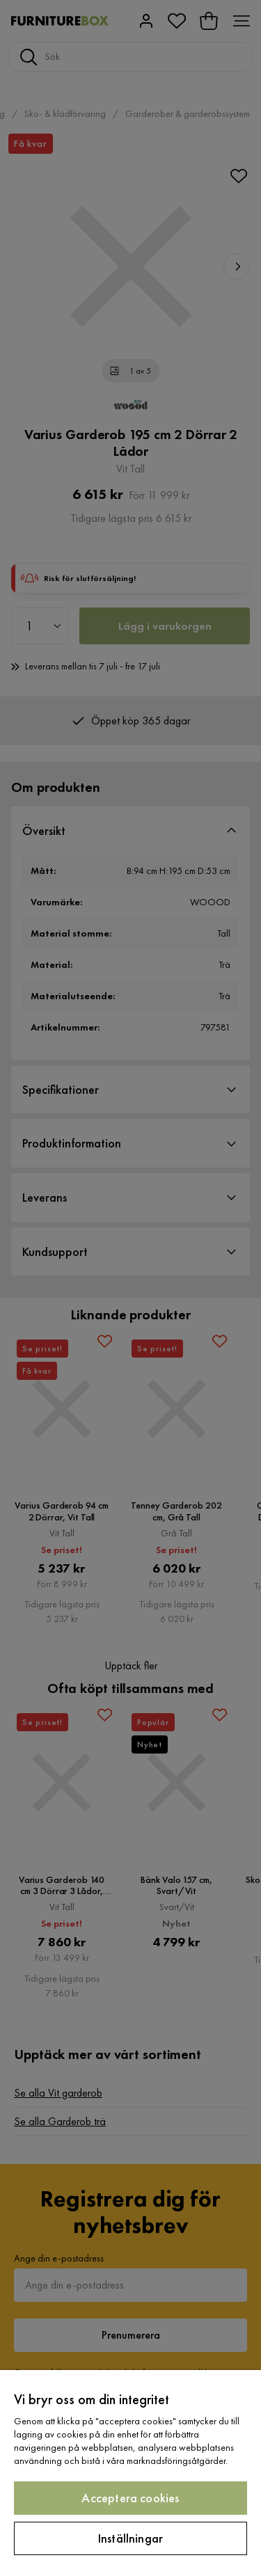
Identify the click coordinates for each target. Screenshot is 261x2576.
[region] (130, 2473)
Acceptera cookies (130, 2498)
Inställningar (130, 2538)
